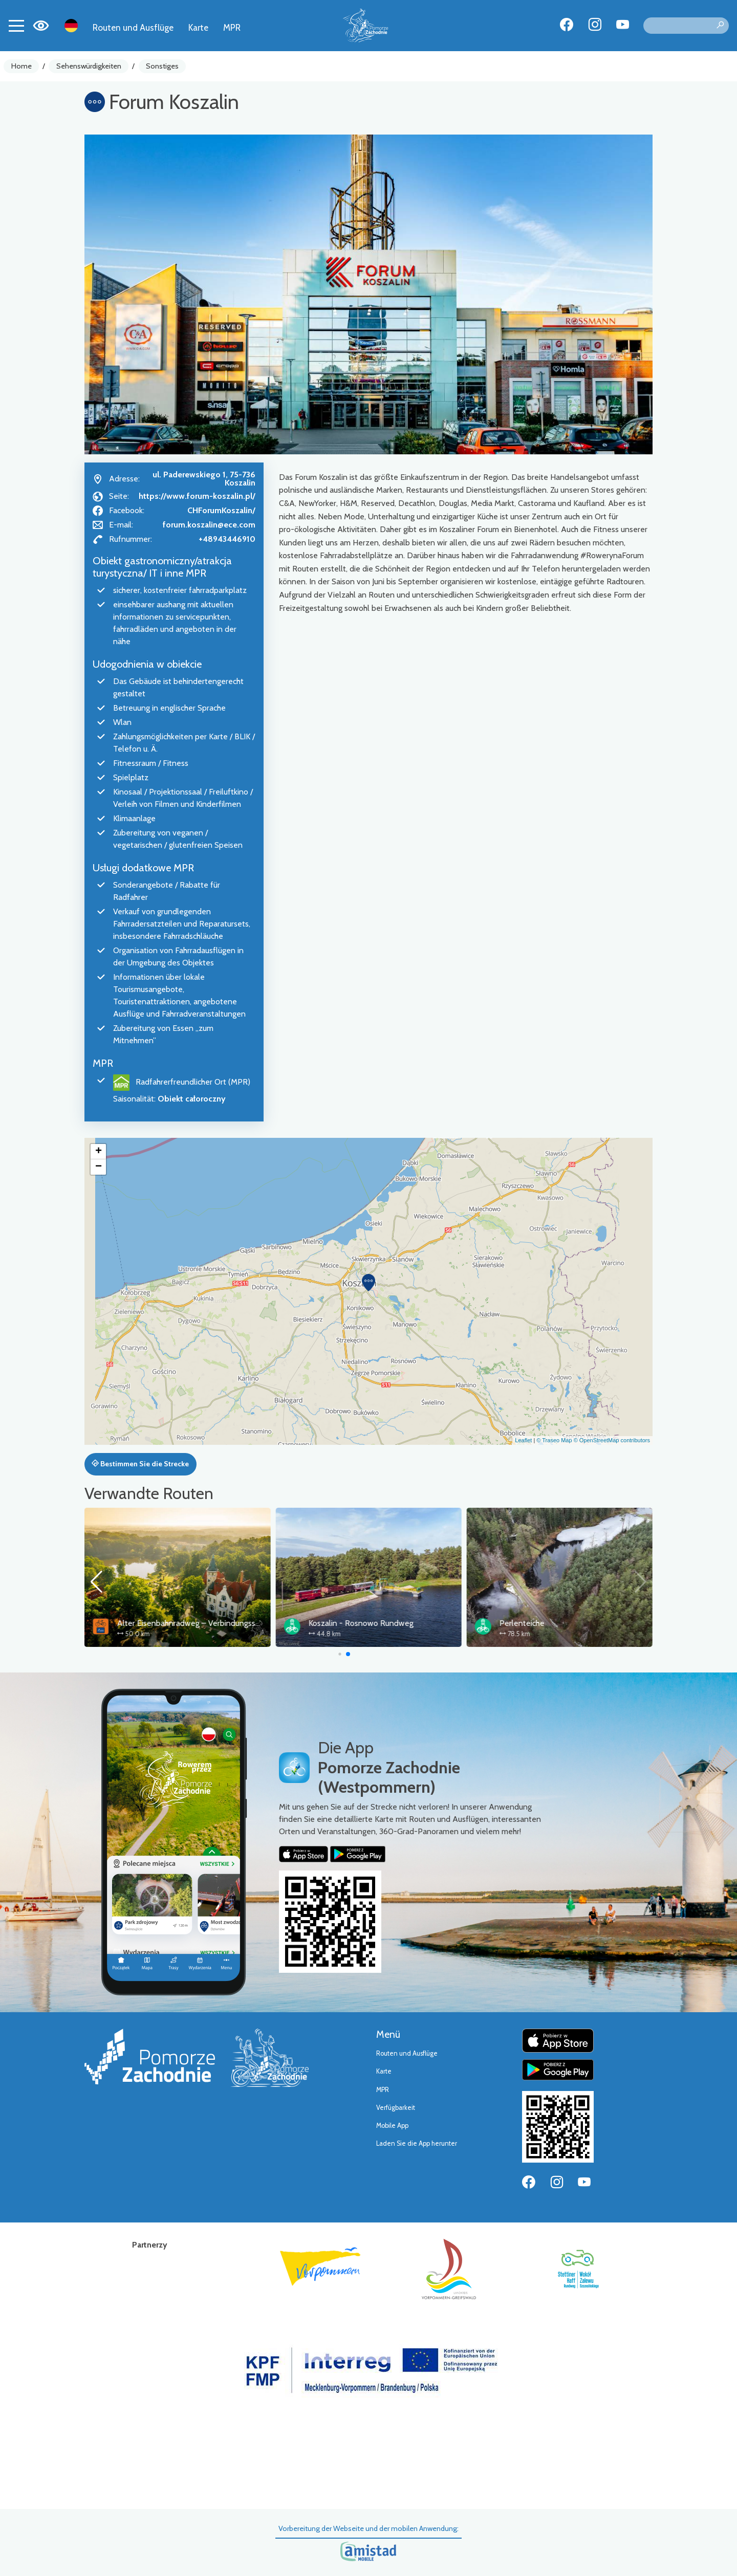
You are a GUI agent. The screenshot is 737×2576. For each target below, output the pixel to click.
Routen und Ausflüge (133, 27)
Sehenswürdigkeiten (88, 66)
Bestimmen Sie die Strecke (140, 1463)
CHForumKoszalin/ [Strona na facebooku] (221, 510)
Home (21, 66)
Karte (198, 27)
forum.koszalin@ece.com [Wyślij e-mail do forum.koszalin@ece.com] (209, 525)
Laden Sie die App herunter (416, 2143)
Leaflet (523, 1440)
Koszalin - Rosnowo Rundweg (552, 1623)
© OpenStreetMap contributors (612, 1440)
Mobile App (392, 2125)
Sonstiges (162, 66)
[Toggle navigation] (16, 25)
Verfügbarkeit (395, 2107)
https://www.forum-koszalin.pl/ (197, 496)
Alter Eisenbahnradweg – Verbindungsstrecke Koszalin (403, 1623)
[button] (368, 1282)
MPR (232, 27)
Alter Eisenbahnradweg (158, 1623)
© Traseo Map (554, 1440)
